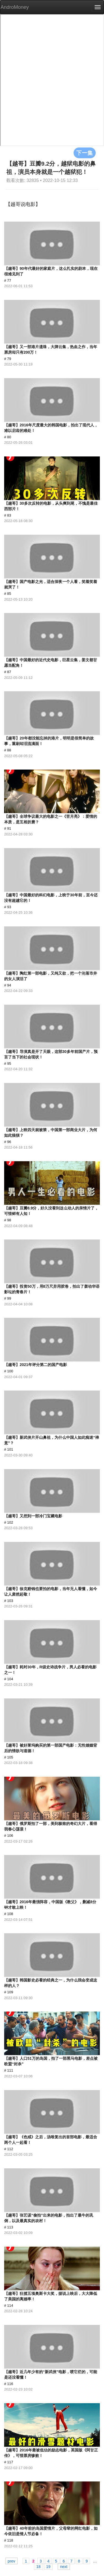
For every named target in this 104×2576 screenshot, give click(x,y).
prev (11, 2561)
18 (38, 2566)
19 (48, 2566)
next (63, 2566)
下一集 (84, 153)
